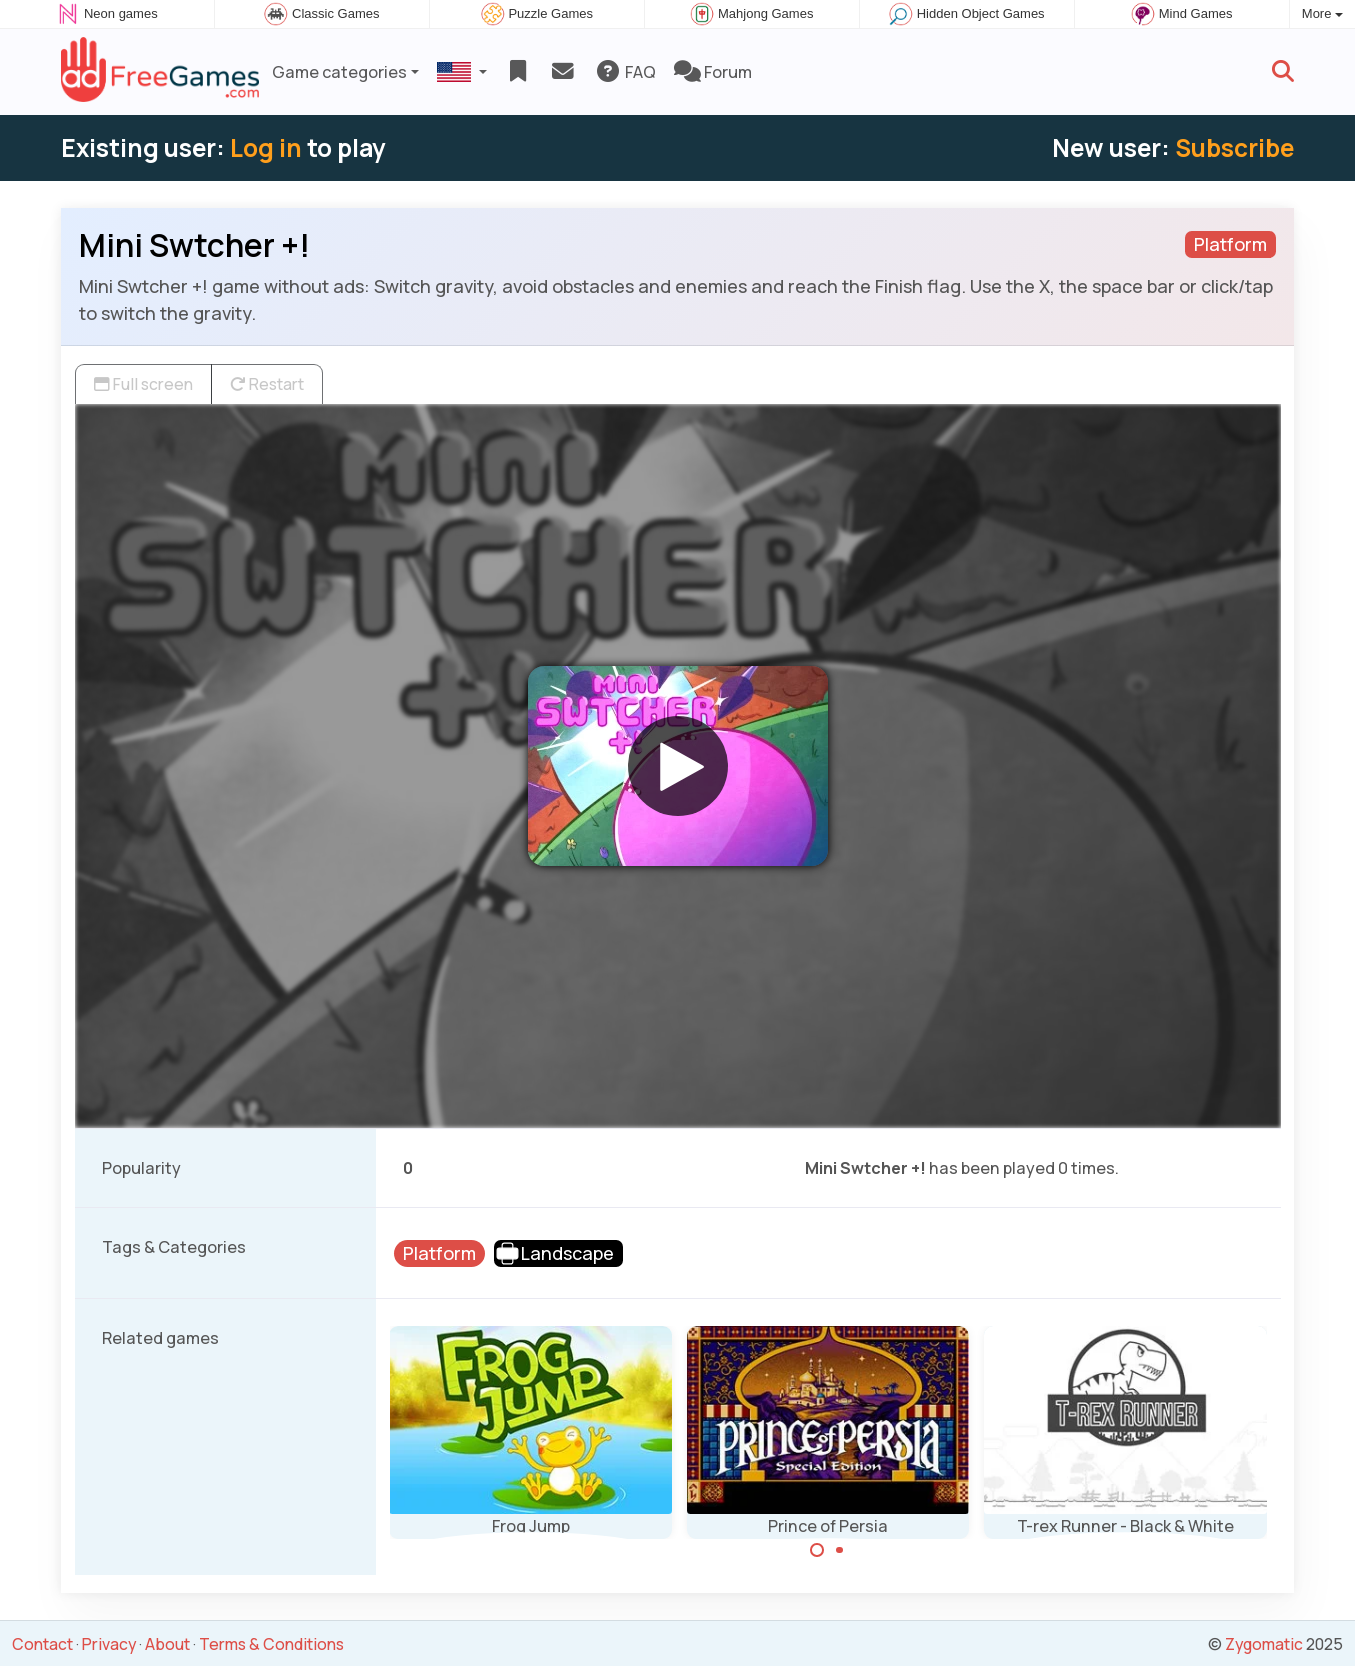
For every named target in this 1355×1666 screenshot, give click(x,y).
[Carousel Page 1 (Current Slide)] (817, 1550)
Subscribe (1234, 147)
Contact (42, 1644)
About (167, 1644)
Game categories (339, 72)
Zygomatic (1264, 1644)
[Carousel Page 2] (840, 1550)
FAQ (625, 72)
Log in (266, 147)
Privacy (109, 1644)
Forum (713, 72)
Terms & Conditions (271, 1644)
